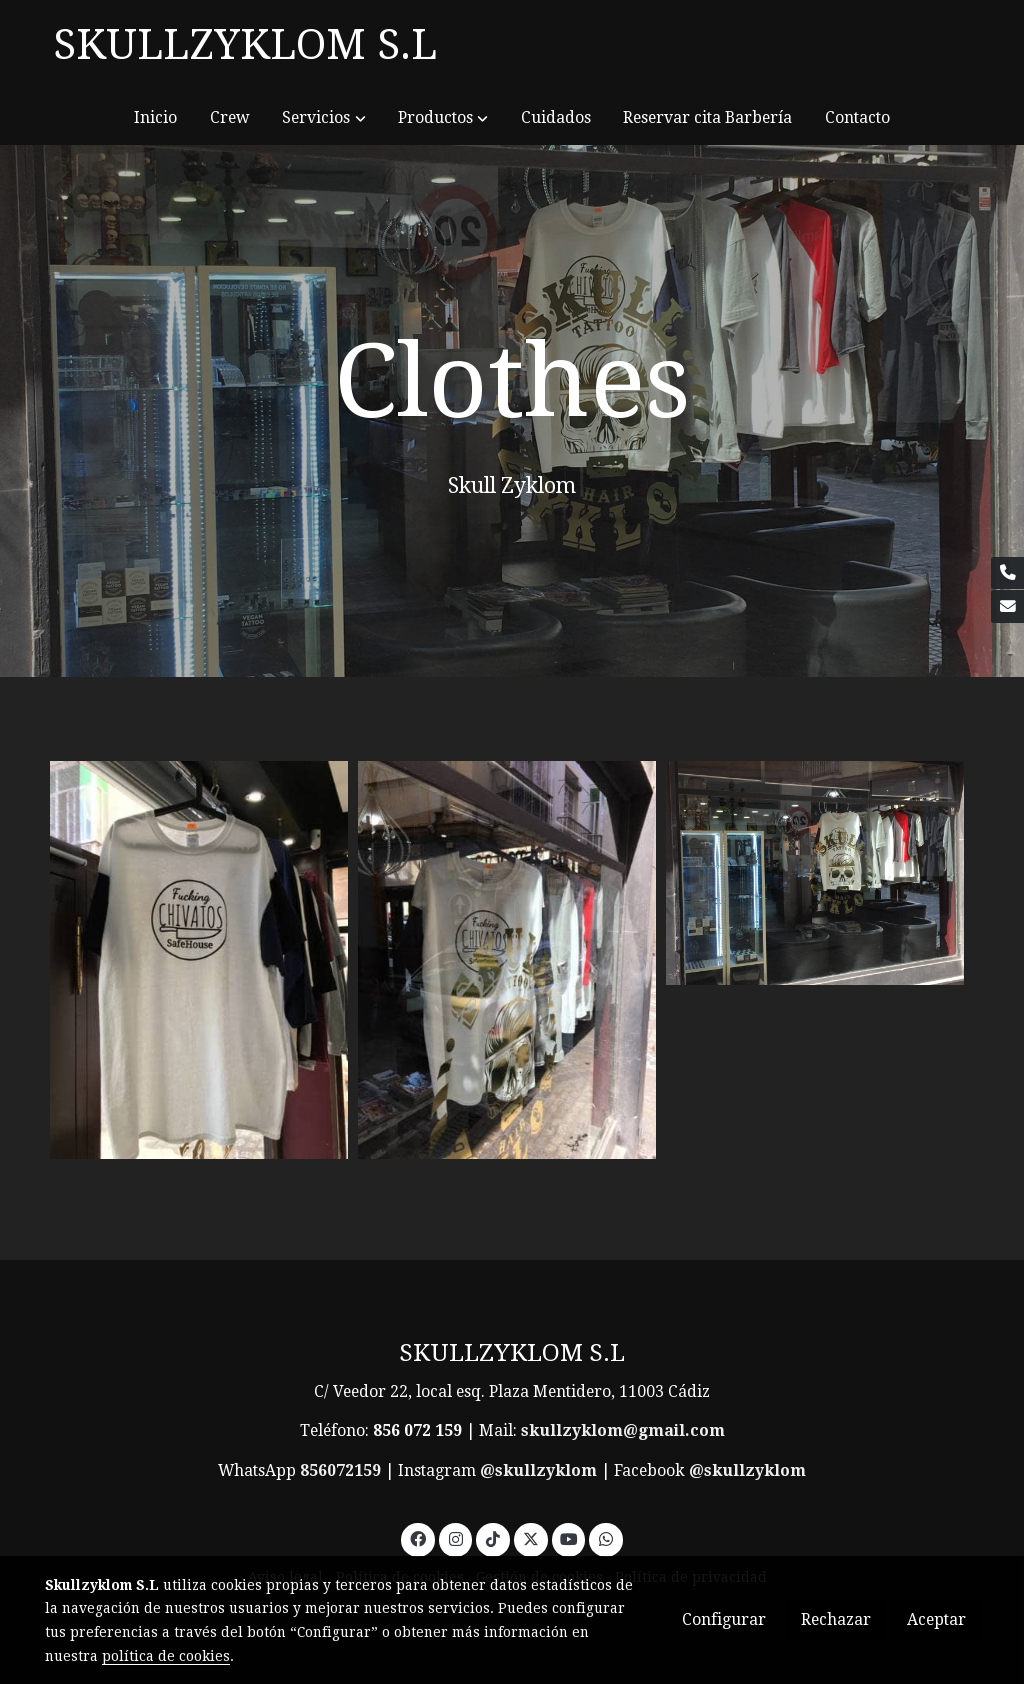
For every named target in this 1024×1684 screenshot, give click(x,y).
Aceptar (936, 1619)
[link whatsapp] (606, 1538)
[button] (324, 117)
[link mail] (1007, 606)
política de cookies (166, 1656)
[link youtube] (569, 1538)
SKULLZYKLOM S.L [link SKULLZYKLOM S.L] (245, 44)
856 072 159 (417, 1430)
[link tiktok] (493, 1538)
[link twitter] (530, 1538)
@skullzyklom (538, 1470)
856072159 (340, 1470)
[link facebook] (418, 1538)
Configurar (724, 1619)
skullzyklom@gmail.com (623, 1430)
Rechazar (836, 1619)
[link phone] (1007, 573)
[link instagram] (455, 1538)
